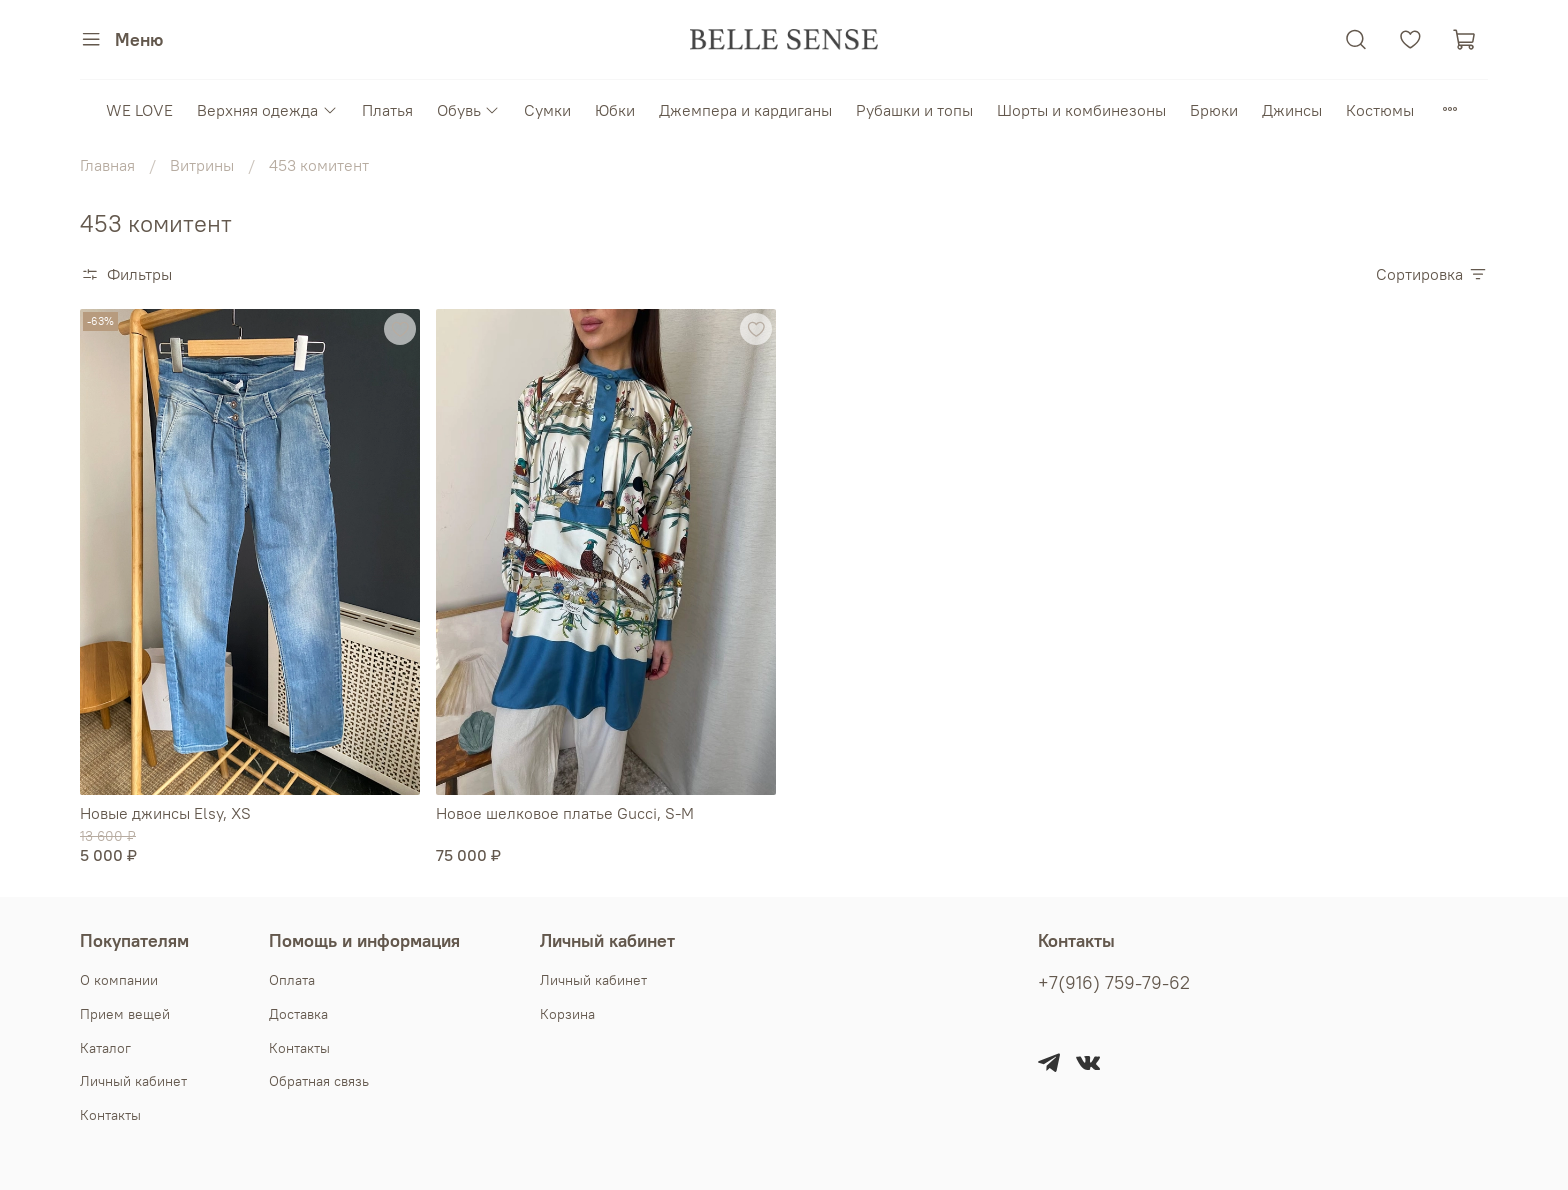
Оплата (292, 980)
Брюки (1214, 110)
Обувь (468, 110)
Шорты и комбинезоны (1081, 110)
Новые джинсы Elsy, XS (165, 813)
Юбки (615, 110)
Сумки (547, 110)
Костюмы (1380, 110)
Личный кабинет (133, 1081)
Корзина (567, 1014)
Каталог (105, 1048)
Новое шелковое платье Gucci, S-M (565, 813)
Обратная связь (319, 1081)
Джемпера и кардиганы (745, 110)
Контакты (110, 1115)
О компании (119, 980)
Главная (107, 165)
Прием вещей (125, 1014)
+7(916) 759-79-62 (1114, 983)
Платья (387, 110)
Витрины (202, 165)
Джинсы (1292, 110)
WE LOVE (139, 110)
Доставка (298, 1014)
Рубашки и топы (914, 110)
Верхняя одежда (267, 110)
